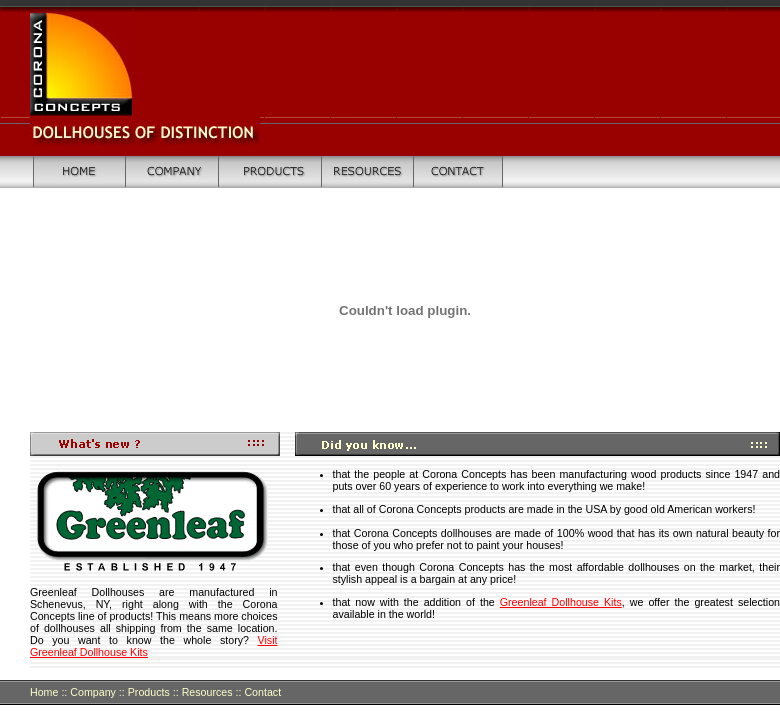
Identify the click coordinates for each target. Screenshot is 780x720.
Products (147, 692)
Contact (262, 692)
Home (44, 692)
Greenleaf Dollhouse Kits (561, 602)
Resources (207, 692)
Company (93, 692)
